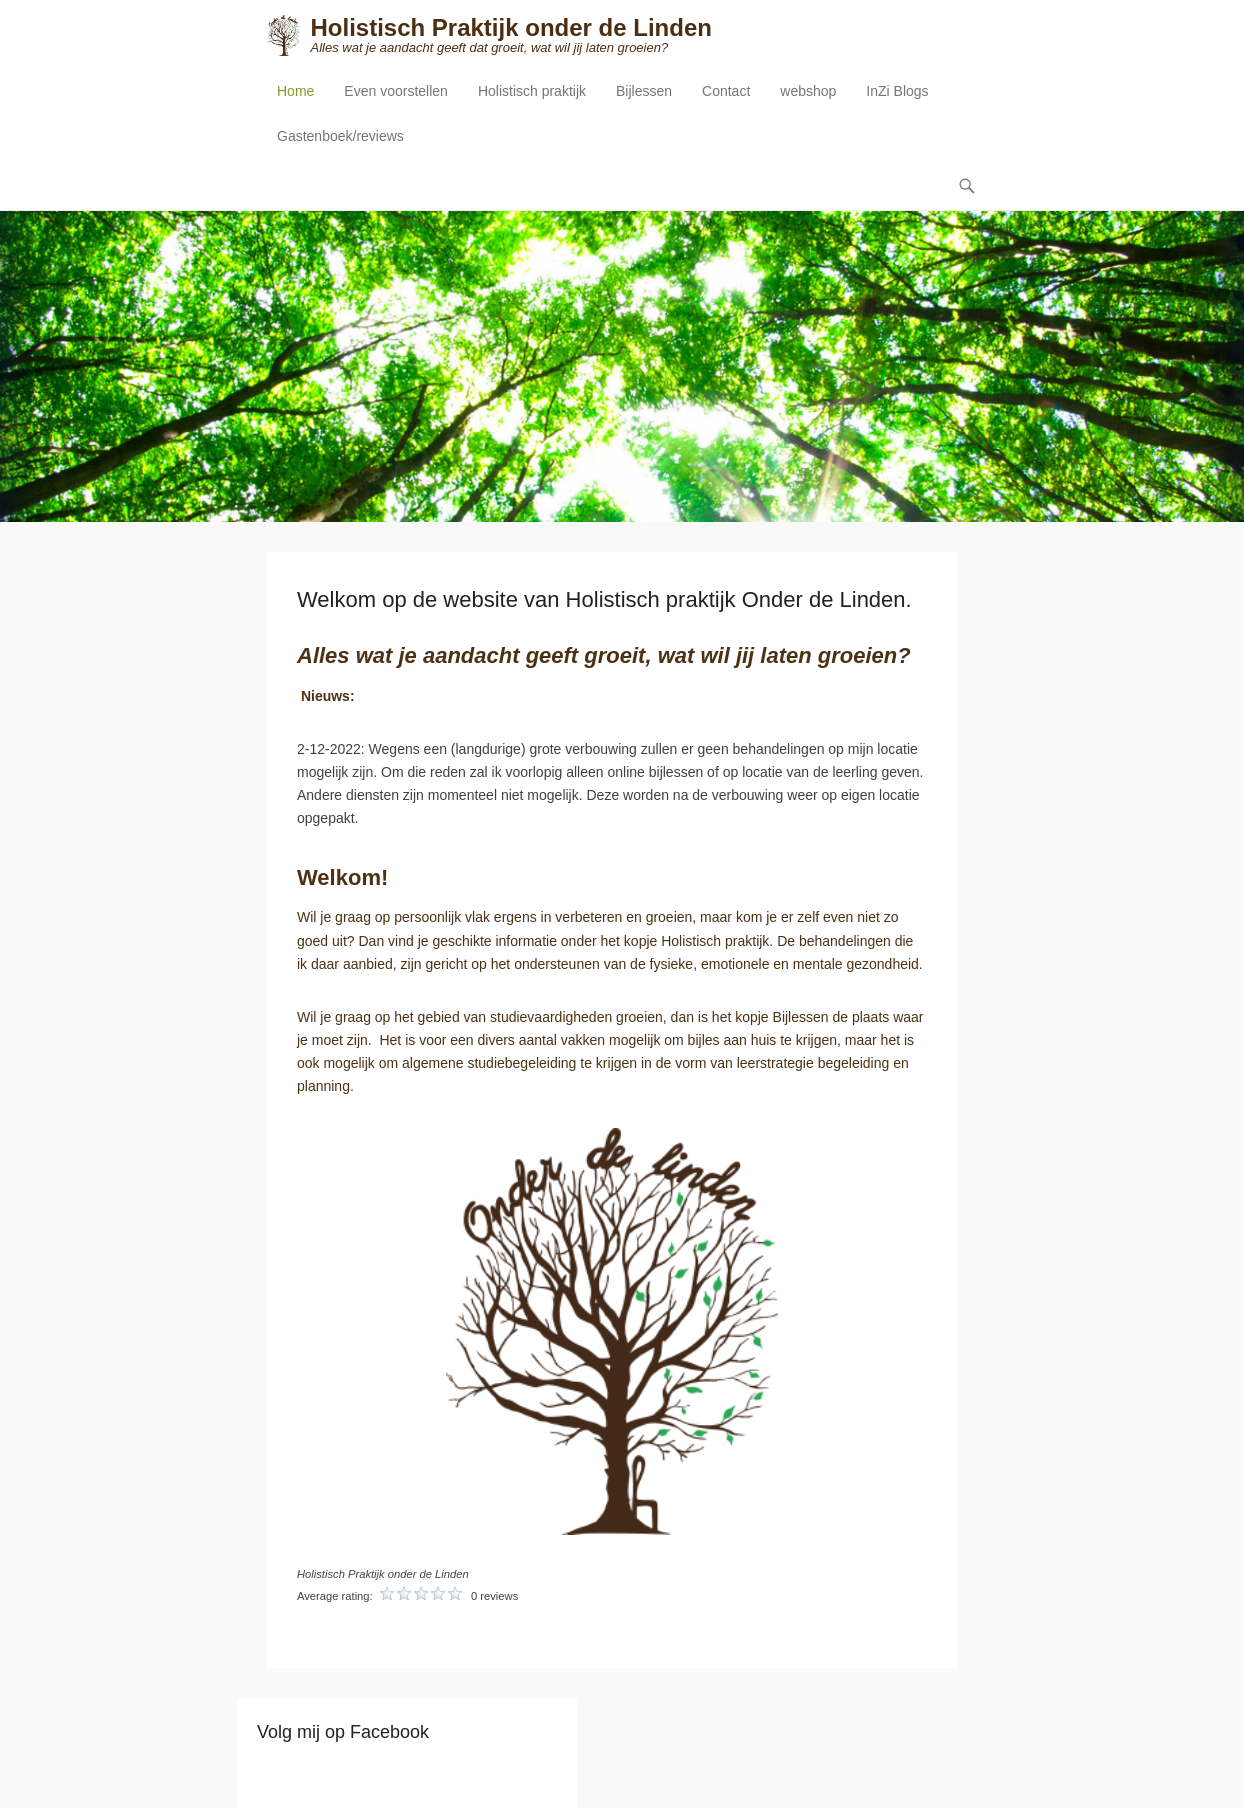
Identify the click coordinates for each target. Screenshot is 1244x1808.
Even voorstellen (396, 91)
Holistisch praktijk (532, 91)
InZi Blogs (897, 91)
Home (295, 91)
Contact (726, 91)
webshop (808, 91)
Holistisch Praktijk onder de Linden (510, 27)
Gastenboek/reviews (340, 136)
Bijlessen (644, 91)
